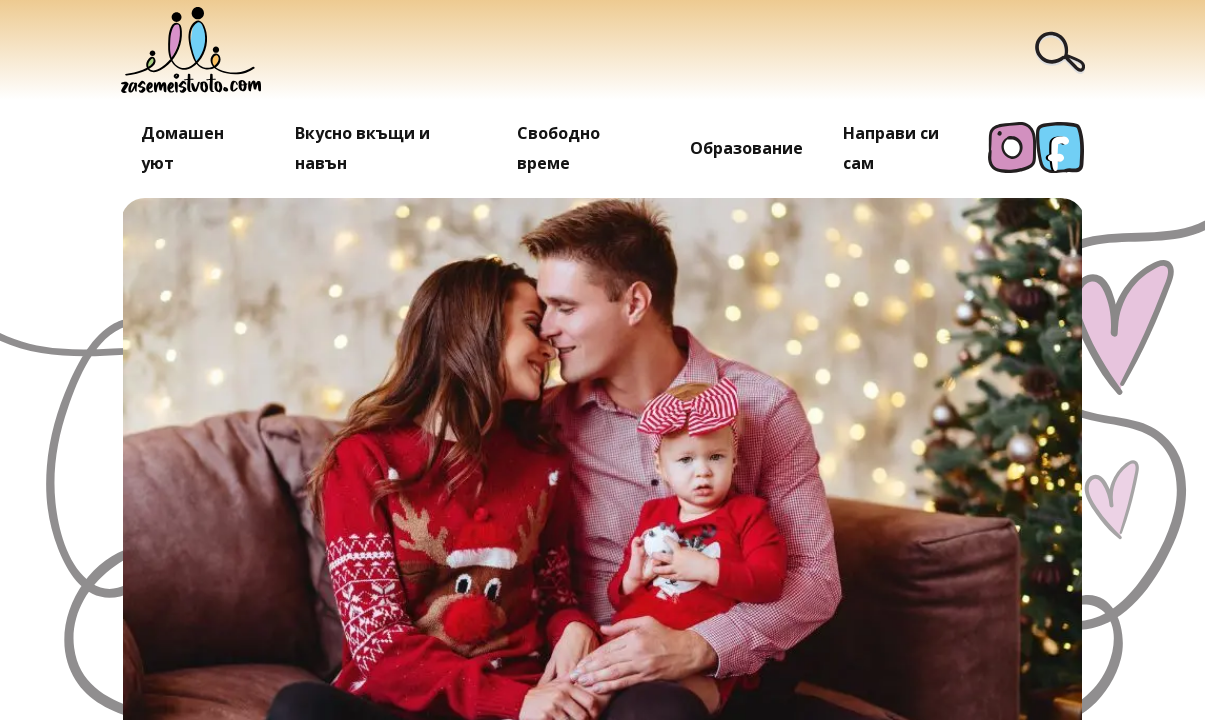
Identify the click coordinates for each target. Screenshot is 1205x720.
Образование (746, 148)
